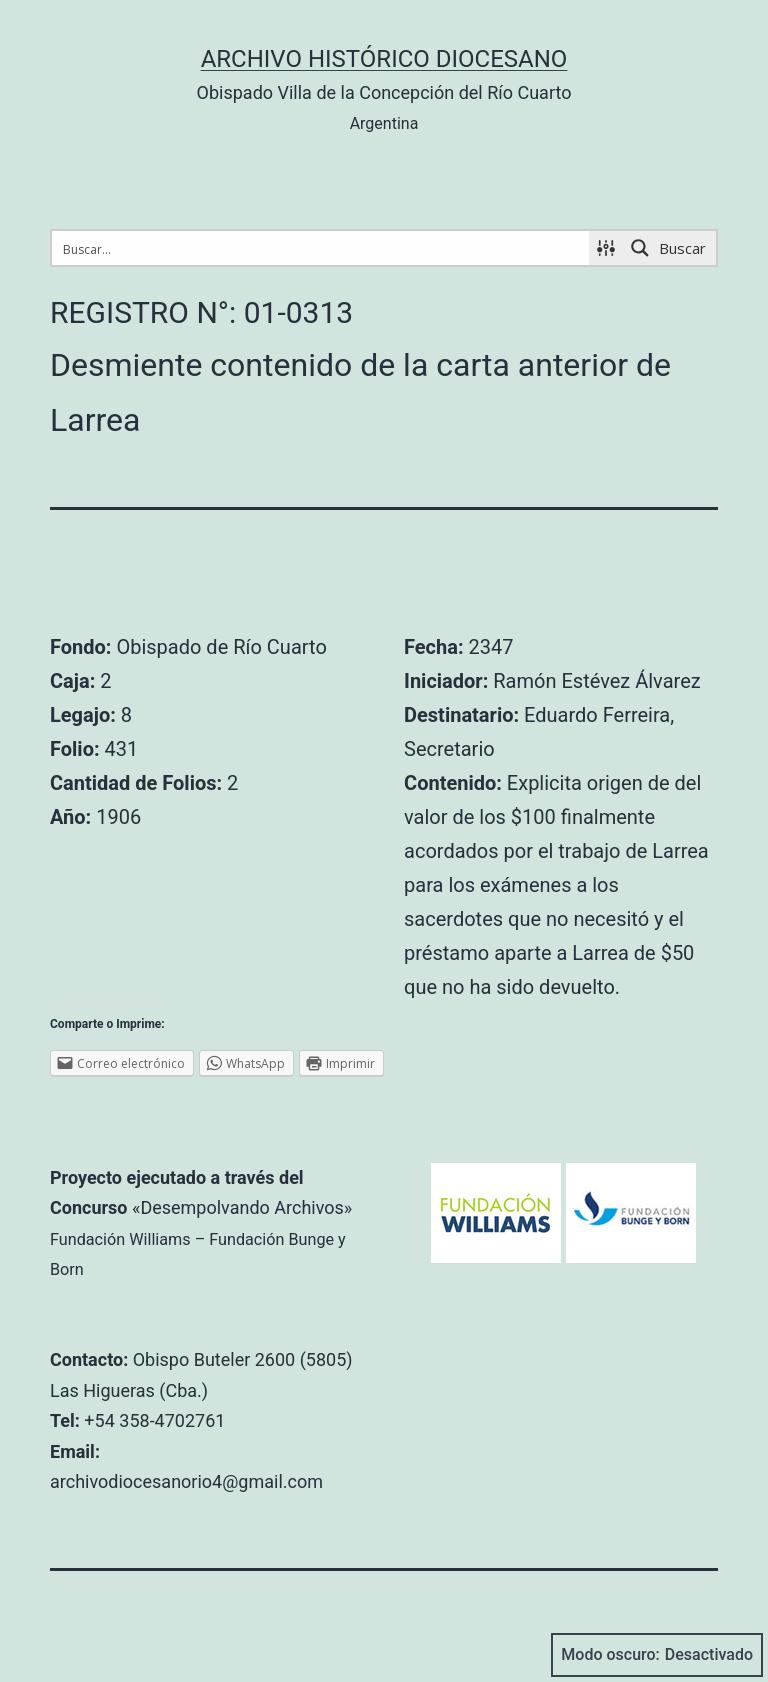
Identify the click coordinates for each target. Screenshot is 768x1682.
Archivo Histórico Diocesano (384, 59)
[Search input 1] (321, 248)
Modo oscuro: (657, 1655)
